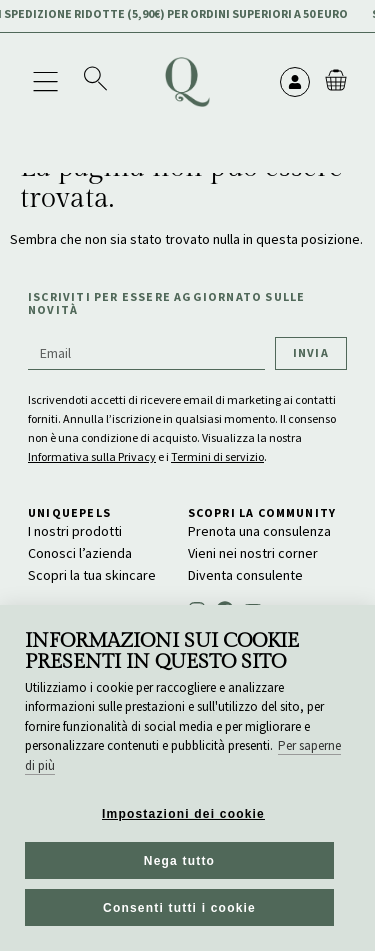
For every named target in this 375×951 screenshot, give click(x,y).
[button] (45, 81)
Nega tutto (179, 861)
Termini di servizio (217, 456)
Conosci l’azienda (80, 553)
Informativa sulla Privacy (92, 456)
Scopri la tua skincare (92, 575)
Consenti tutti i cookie (179, 908)
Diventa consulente (245, 575)
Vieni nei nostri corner (253, 553)
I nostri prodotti (75, 531)
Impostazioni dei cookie (183, 814)
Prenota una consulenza (259, 531)
